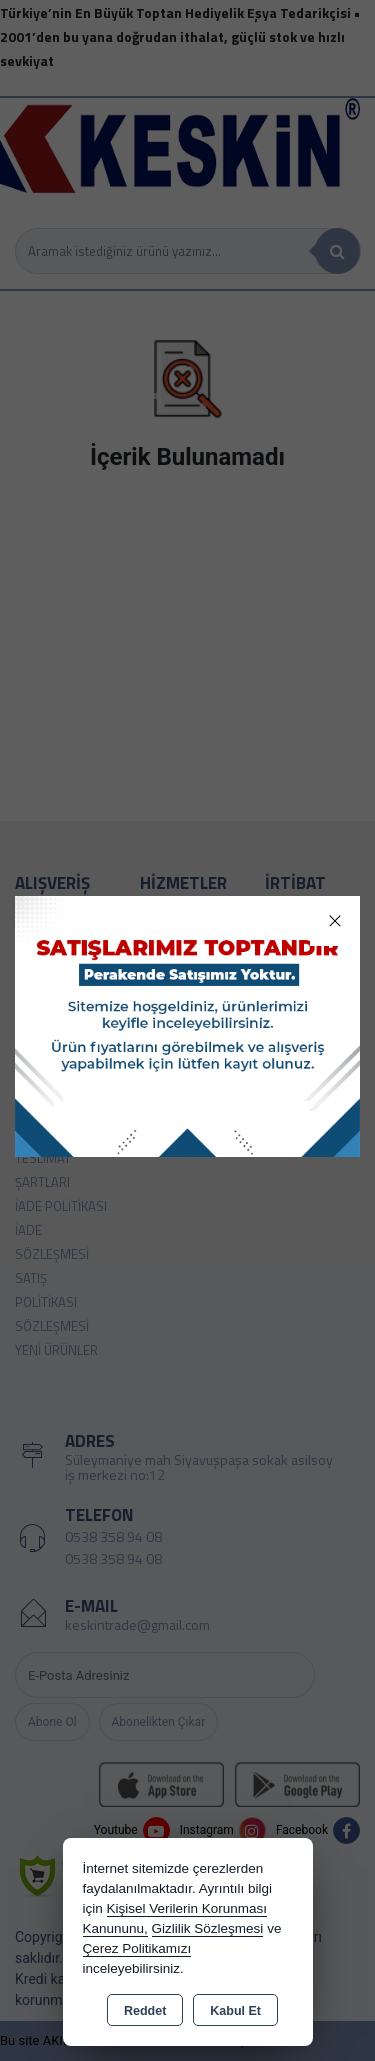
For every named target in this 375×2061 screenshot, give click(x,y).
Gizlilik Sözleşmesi (208, 1928)
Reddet (145, 2011)
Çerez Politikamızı (137, 1948)
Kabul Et (235, 2011)
